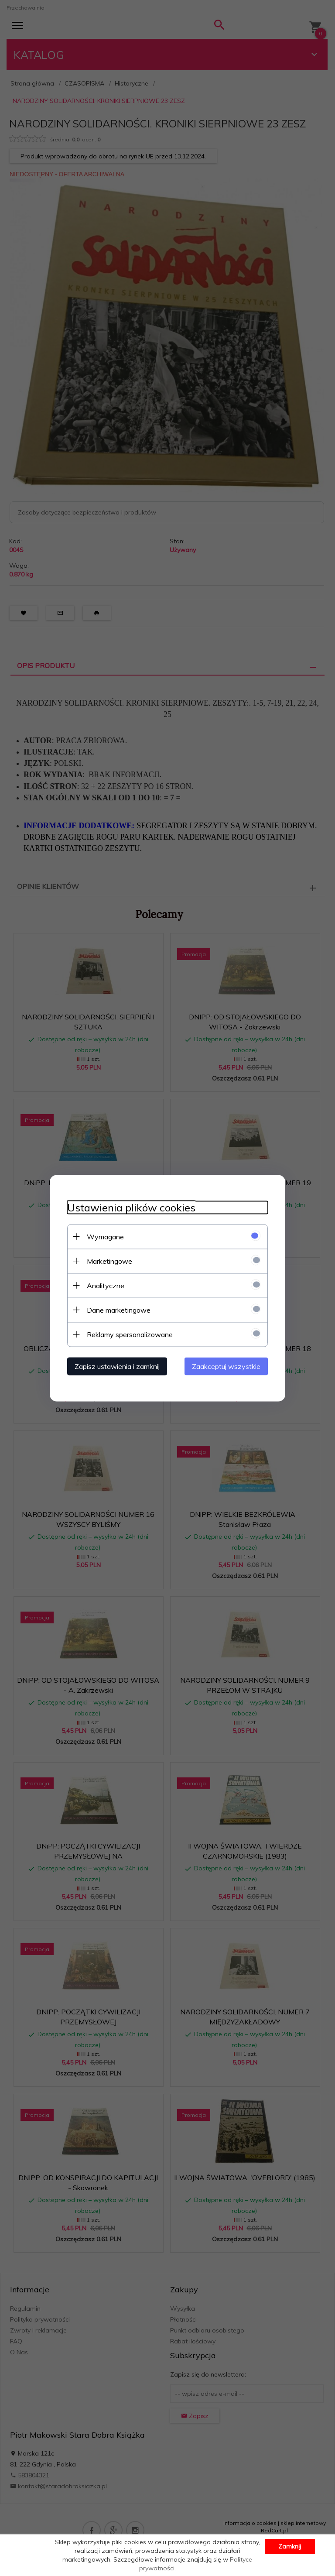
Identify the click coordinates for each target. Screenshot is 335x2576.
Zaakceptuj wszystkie (226, 1366)
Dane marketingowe (118, 1309)
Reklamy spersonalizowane (130, 1334)
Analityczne (105, 1285)
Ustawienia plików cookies (131, 1207)
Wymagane (105, 1236)
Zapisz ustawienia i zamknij (117, 1366)
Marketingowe (109, 1260)
